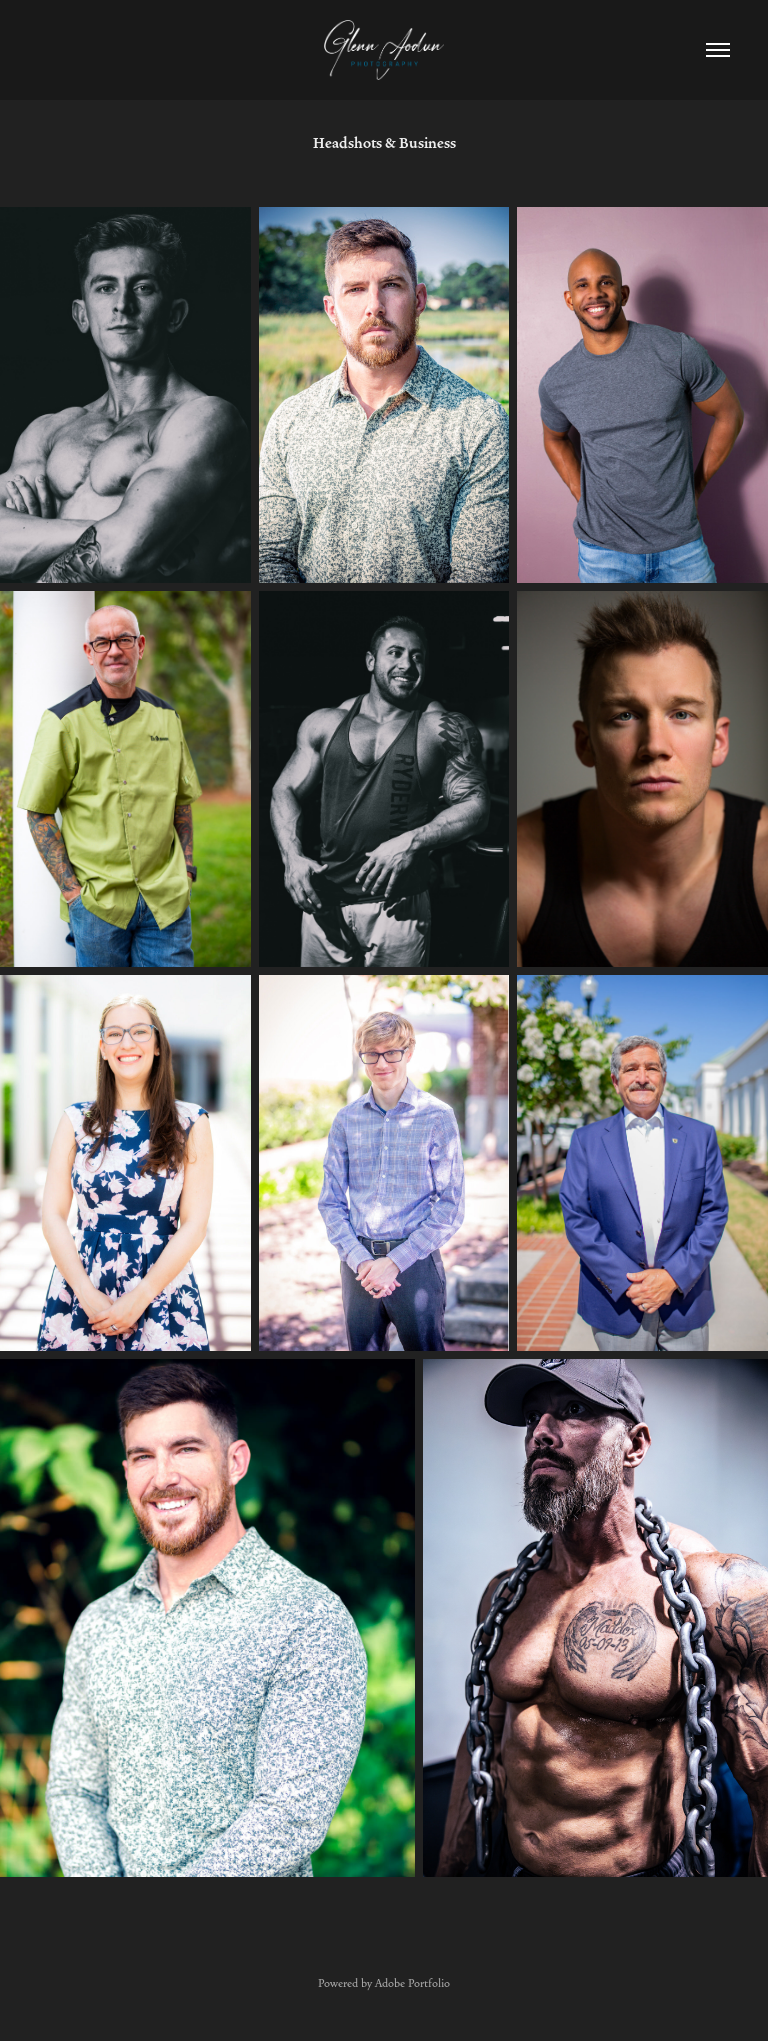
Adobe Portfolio (412, 1983)
